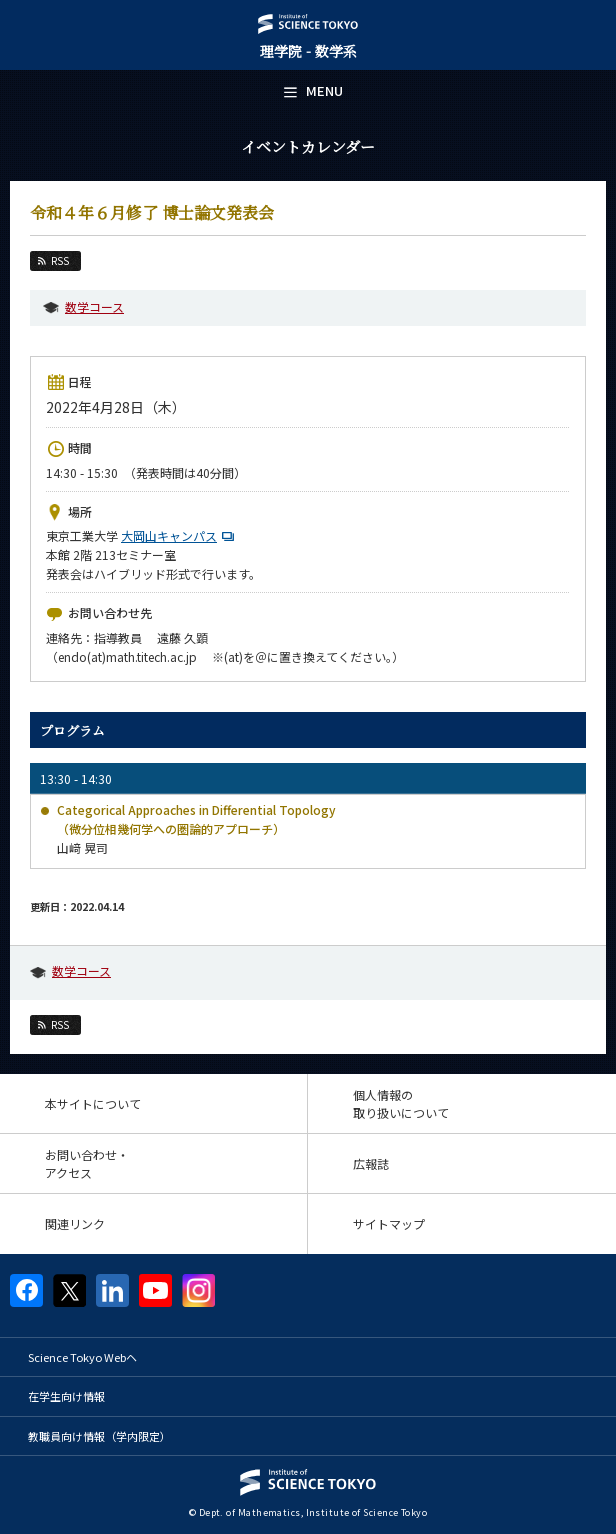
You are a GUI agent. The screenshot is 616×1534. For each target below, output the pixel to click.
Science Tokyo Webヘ (82, 1357)
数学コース (94, 306)
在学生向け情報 (66, 1396)
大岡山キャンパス (180, 535)
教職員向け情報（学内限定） (99, 1436)
